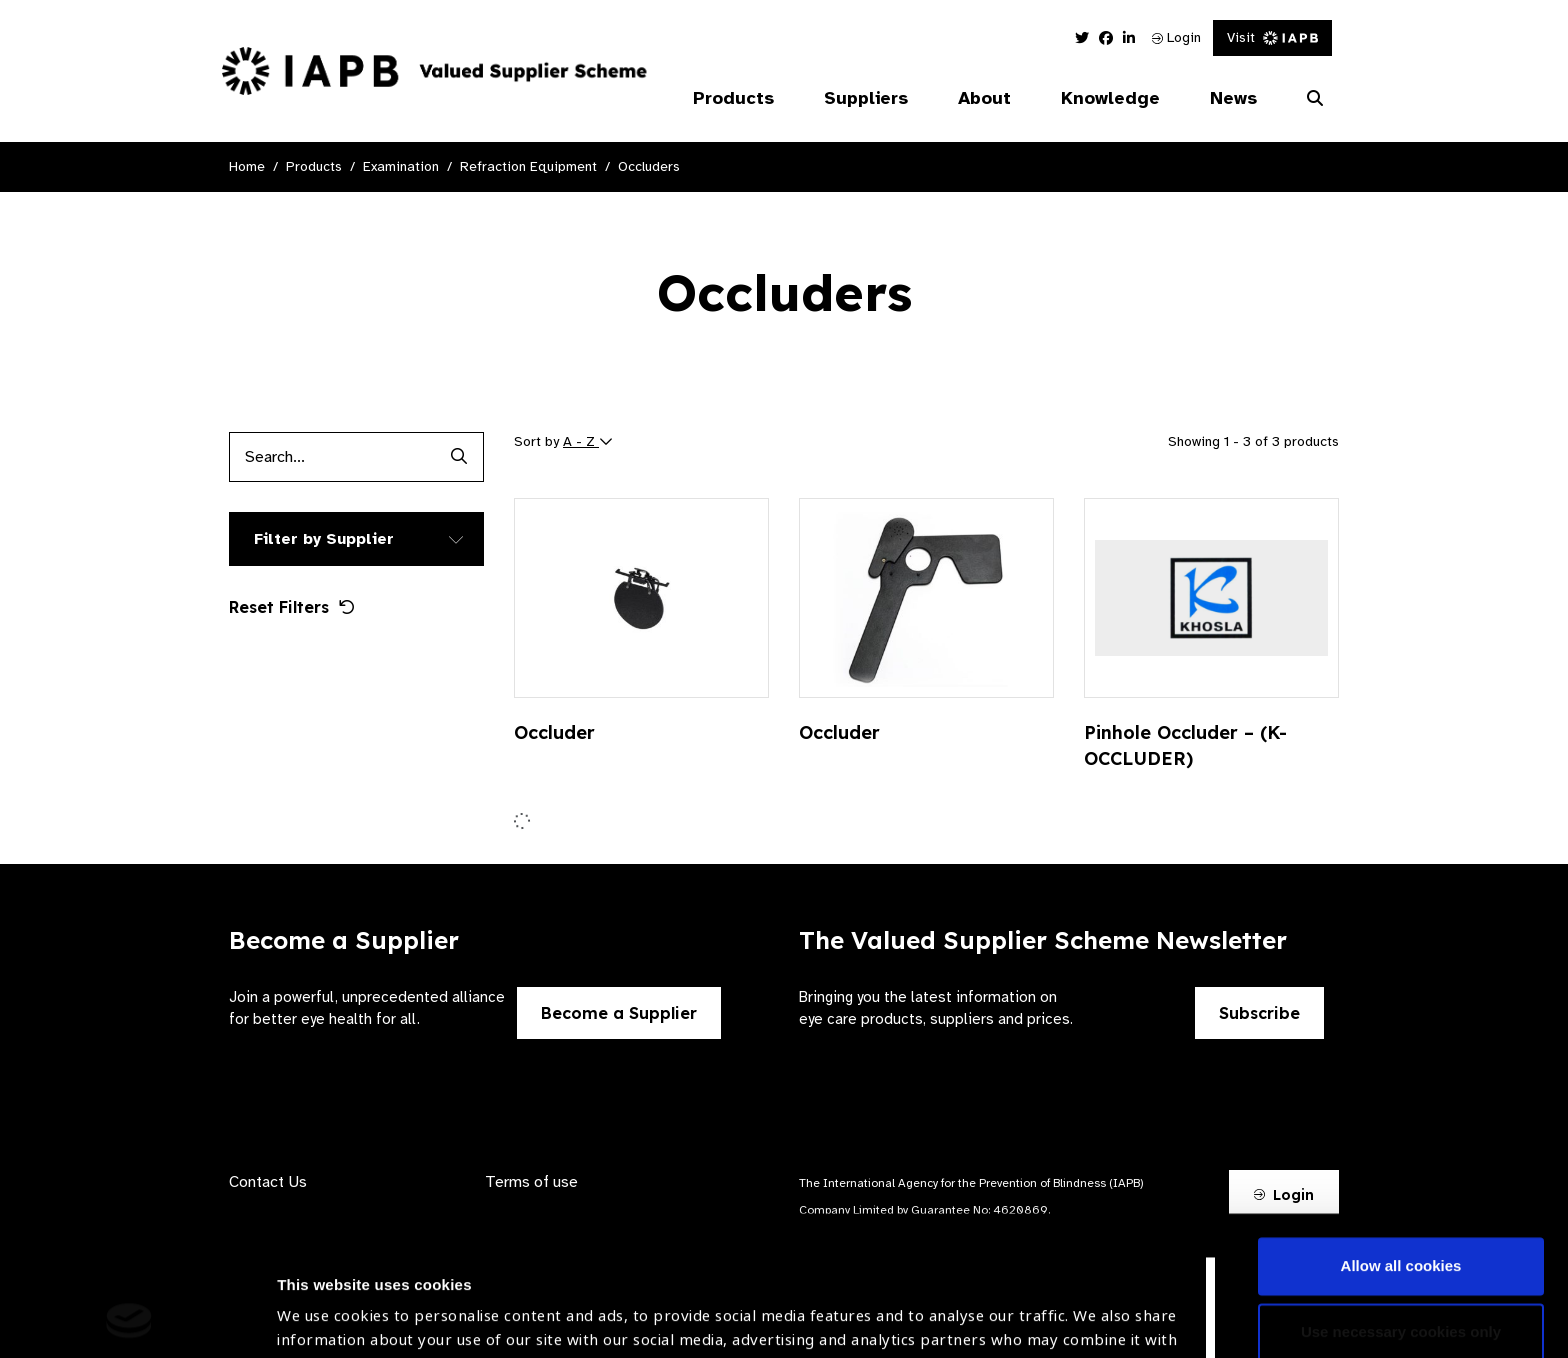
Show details (323, 1298)
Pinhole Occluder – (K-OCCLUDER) (1185, 745)
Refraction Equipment (528, 166)
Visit (1272, 37)
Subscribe (1259, 1013)
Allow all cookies (1401, 1135)
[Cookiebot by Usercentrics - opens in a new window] (129, 1319)
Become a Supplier (619, 1013)
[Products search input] (331, 457)
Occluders (649, 166)
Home (247, 166)
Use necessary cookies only (1401, 1200)
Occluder (554, 732)
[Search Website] (1315, 99)
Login (1176, 37)
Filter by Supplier (324, 539)
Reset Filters (292, 607)
